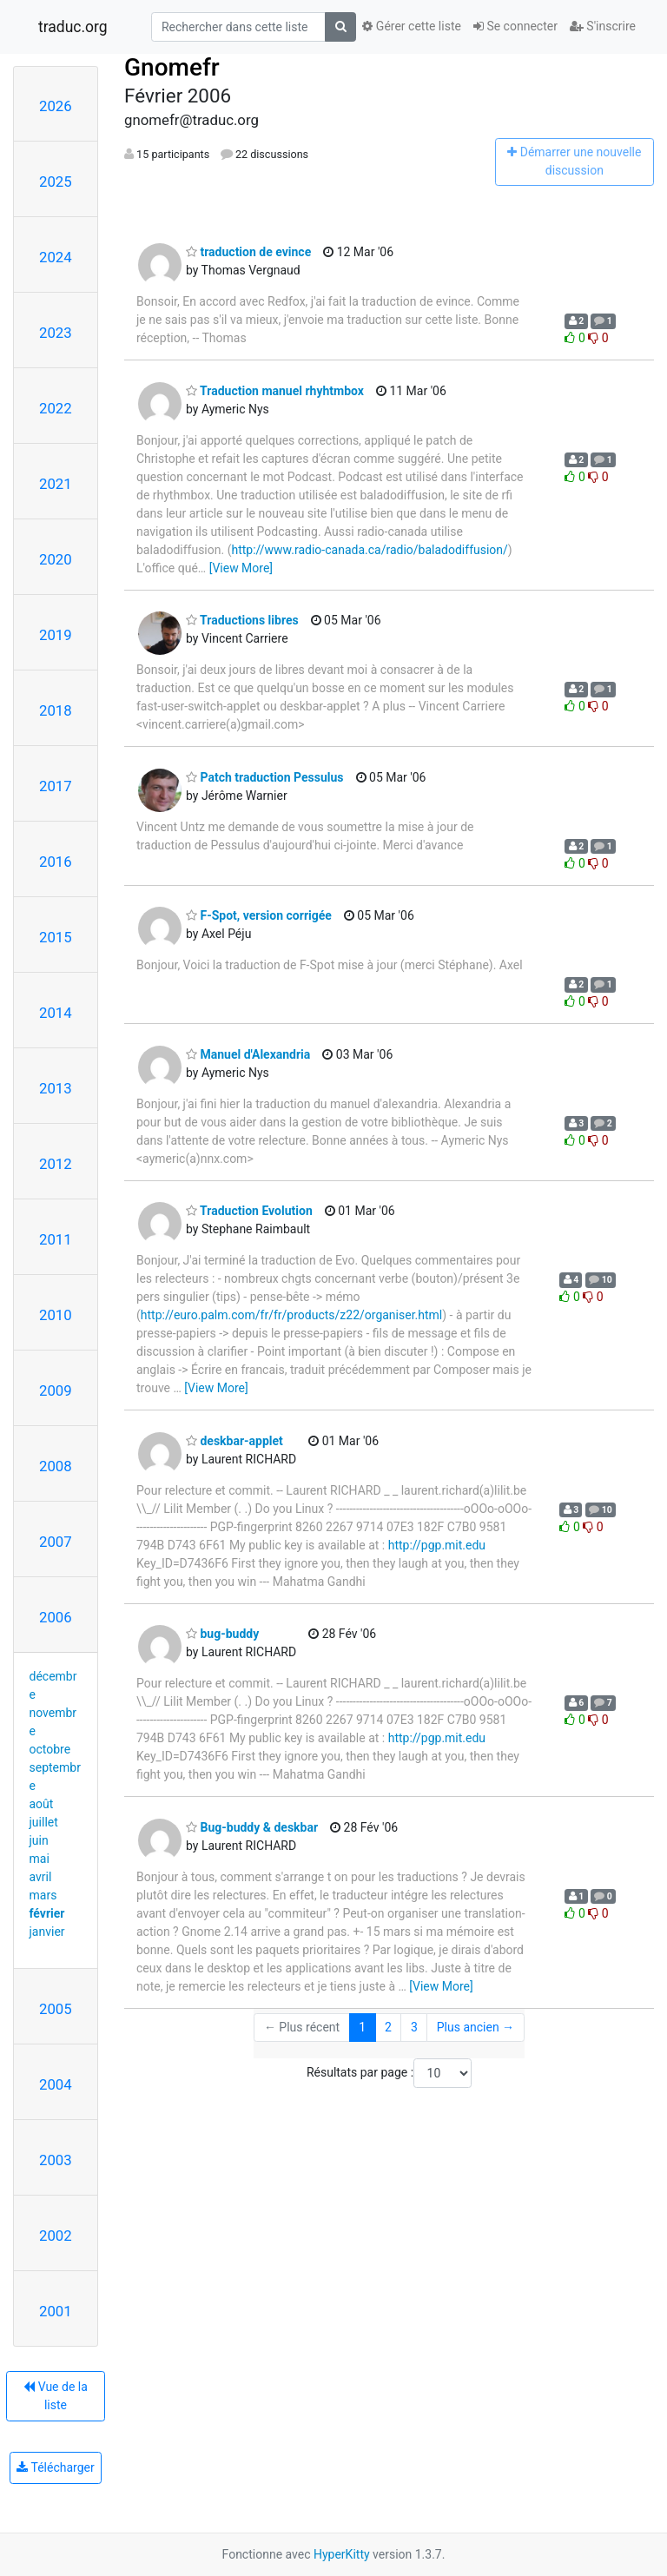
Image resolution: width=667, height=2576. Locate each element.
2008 (55, 1466)
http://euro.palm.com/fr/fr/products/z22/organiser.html (291, 1315)
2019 (55, 635)
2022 (55, 408)
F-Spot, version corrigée (259, 915)
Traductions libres (242, 620)
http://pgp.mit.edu (436, 1545)
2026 (55, 106)
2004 (55, 2084)
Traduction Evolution (249, 1211)
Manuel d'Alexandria (248, 1054)
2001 (55, 2311)
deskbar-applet (234, 1441)
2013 (55, 1088)
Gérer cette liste (411, 26)
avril (41, 1877)
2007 (55, 1541)
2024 (55, 257)
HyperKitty (342, 2554)
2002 (55, 2235)
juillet (44, 1822)
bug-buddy (222, 1634)
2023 (55, 332)
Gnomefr (172, 67)
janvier (47, 1932)
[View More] (241, 568)
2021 (55, 483)
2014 (55, 1012)
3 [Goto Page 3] (414, 2027)
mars (43, 1895)
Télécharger (55, 2467)
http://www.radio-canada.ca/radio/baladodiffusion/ (369, 550)
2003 (55, 2160)
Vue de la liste (55, 2396)
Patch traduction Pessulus (265, 777)
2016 (55, 861)
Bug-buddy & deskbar (252, 1827)
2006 (55, 1617)
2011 (55, 1239)
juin (39, 1840)
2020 (55, 559)
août (42, 1804)
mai (40, 1859)
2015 (55, 937)
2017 (55, 786)
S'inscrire (603, 26)
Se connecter (515, 26)
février (47, 1913)
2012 (55, 1163)
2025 (55, 181)
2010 (55, 1315)
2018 (55, 710)
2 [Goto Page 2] (388, 2027)
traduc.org (73, 27)
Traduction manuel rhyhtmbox (275, 391)
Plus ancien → (475, 2027)
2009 (55, 1390)
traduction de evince (248, 252)
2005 (55, 2009)
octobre (50, 1749)
